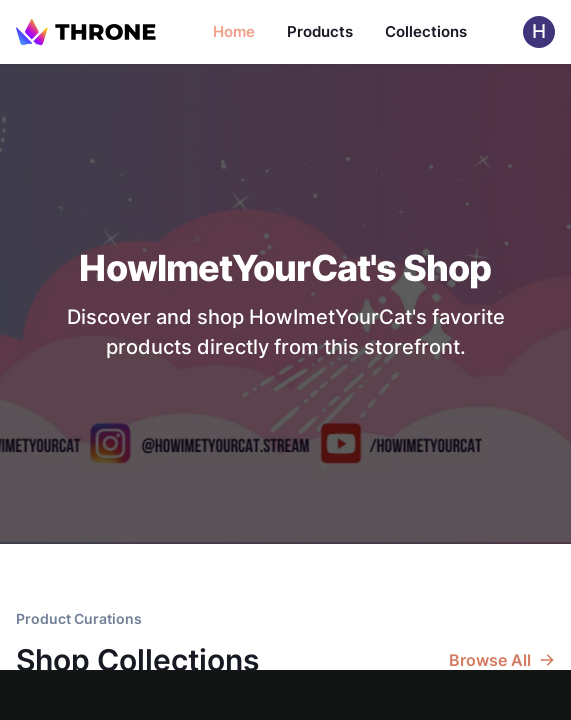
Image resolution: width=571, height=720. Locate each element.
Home (234, 31)
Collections (426, 31)
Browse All (502, 660)
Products (320, 31)
